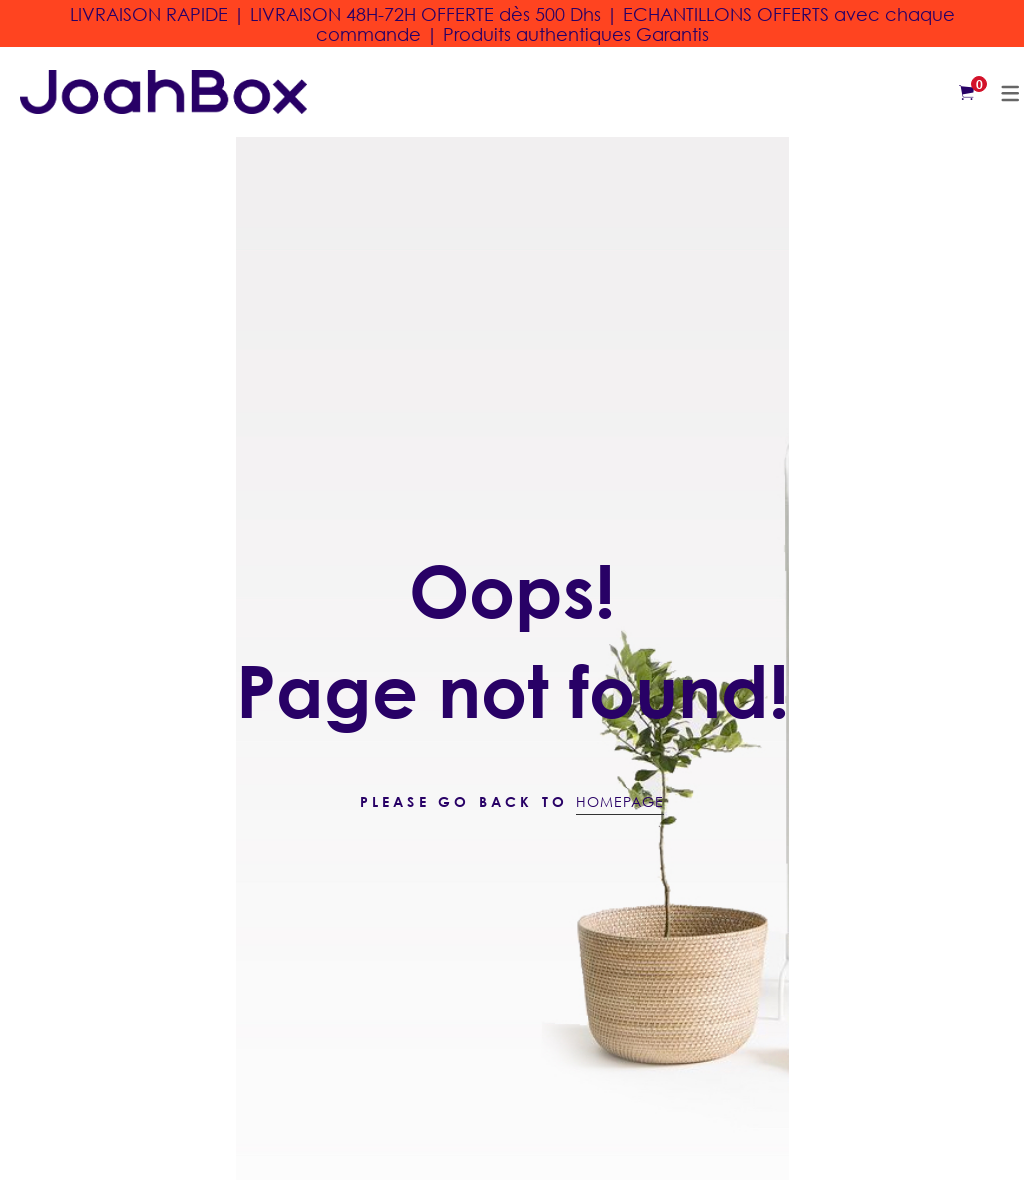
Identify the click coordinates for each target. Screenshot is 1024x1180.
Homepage (620, 801)
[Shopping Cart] (966, 92)
